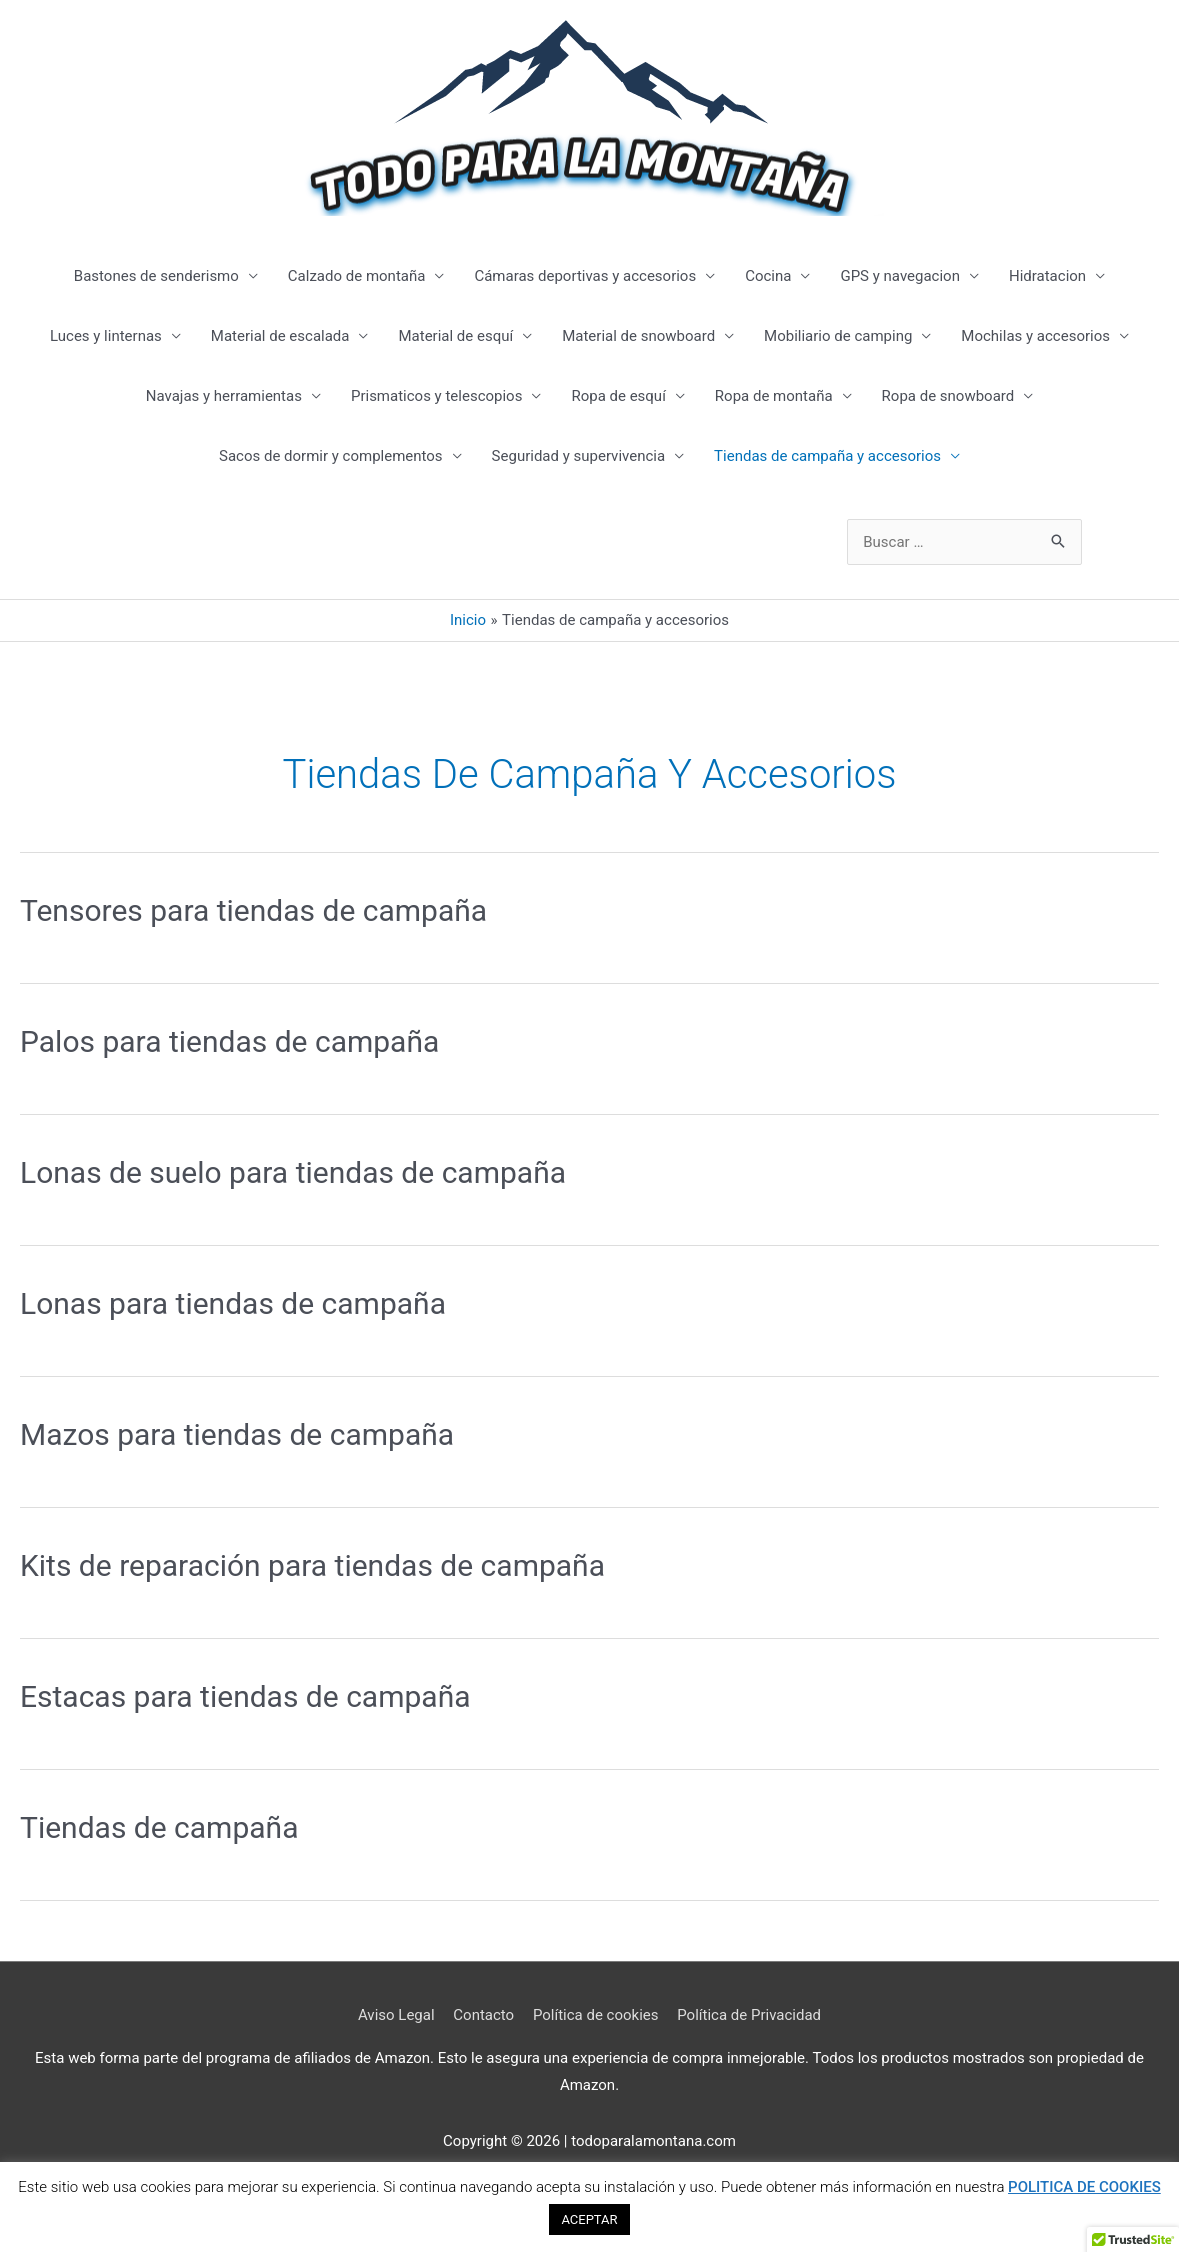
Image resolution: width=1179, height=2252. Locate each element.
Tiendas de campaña (159, 1827)
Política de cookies (596, 2015)
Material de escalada (280, 336)
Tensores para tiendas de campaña (253, 910)
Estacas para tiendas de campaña (245, 1696)
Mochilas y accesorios (1035, 336)
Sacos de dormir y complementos (331, 456)
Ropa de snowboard (948, 396)
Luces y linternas (106, 336)
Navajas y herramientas (224, 396)
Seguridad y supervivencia (578, 456)
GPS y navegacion (900, 276)
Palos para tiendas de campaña (229, 1041)
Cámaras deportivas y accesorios (585, 276)
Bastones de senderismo (156, 276)
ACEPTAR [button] (589, 2219)
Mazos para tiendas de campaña (237, 1434)
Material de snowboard (638, 336)
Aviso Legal (396, 2015)
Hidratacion (1047, 276)
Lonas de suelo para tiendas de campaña (293, 1172)
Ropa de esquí (618, 396)
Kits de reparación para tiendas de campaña (312, 1565)
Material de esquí (455, 336)
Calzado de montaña (357, 276)
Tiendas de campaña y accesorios (827, 456)
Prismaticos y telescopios (436, 396)
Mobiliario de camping (838, 336)
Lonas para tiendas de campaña (233, 1303)
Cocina (768, 276)
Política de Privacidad (749, 2015)
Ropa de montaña (774, 396)
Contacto (483, 2015)
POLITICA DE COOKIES (1084, 2187)
